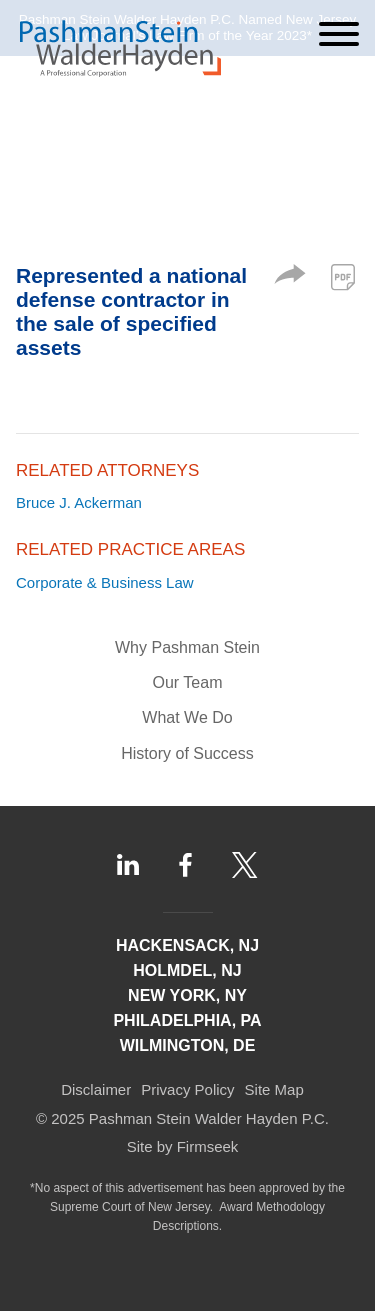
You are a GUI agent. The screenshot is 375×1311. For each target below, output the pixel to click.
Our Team (188, 682)
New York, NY (187, 995)
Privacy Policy (187, 1089)
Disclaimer (96, 1089)
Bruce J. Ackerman (79, 502)
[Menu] (339, 34)
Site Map (274, 1089)
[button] (290, 278)
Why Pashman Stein (187, 647)
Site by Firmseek (183, 1146)
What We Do (187, 717)
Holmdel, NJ (187, 970)
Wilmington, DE (188, 1045)
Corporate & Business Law (105, 582)
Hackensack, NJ (187, 945)
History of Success (187, 753)
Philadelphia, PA (187, 1020)
